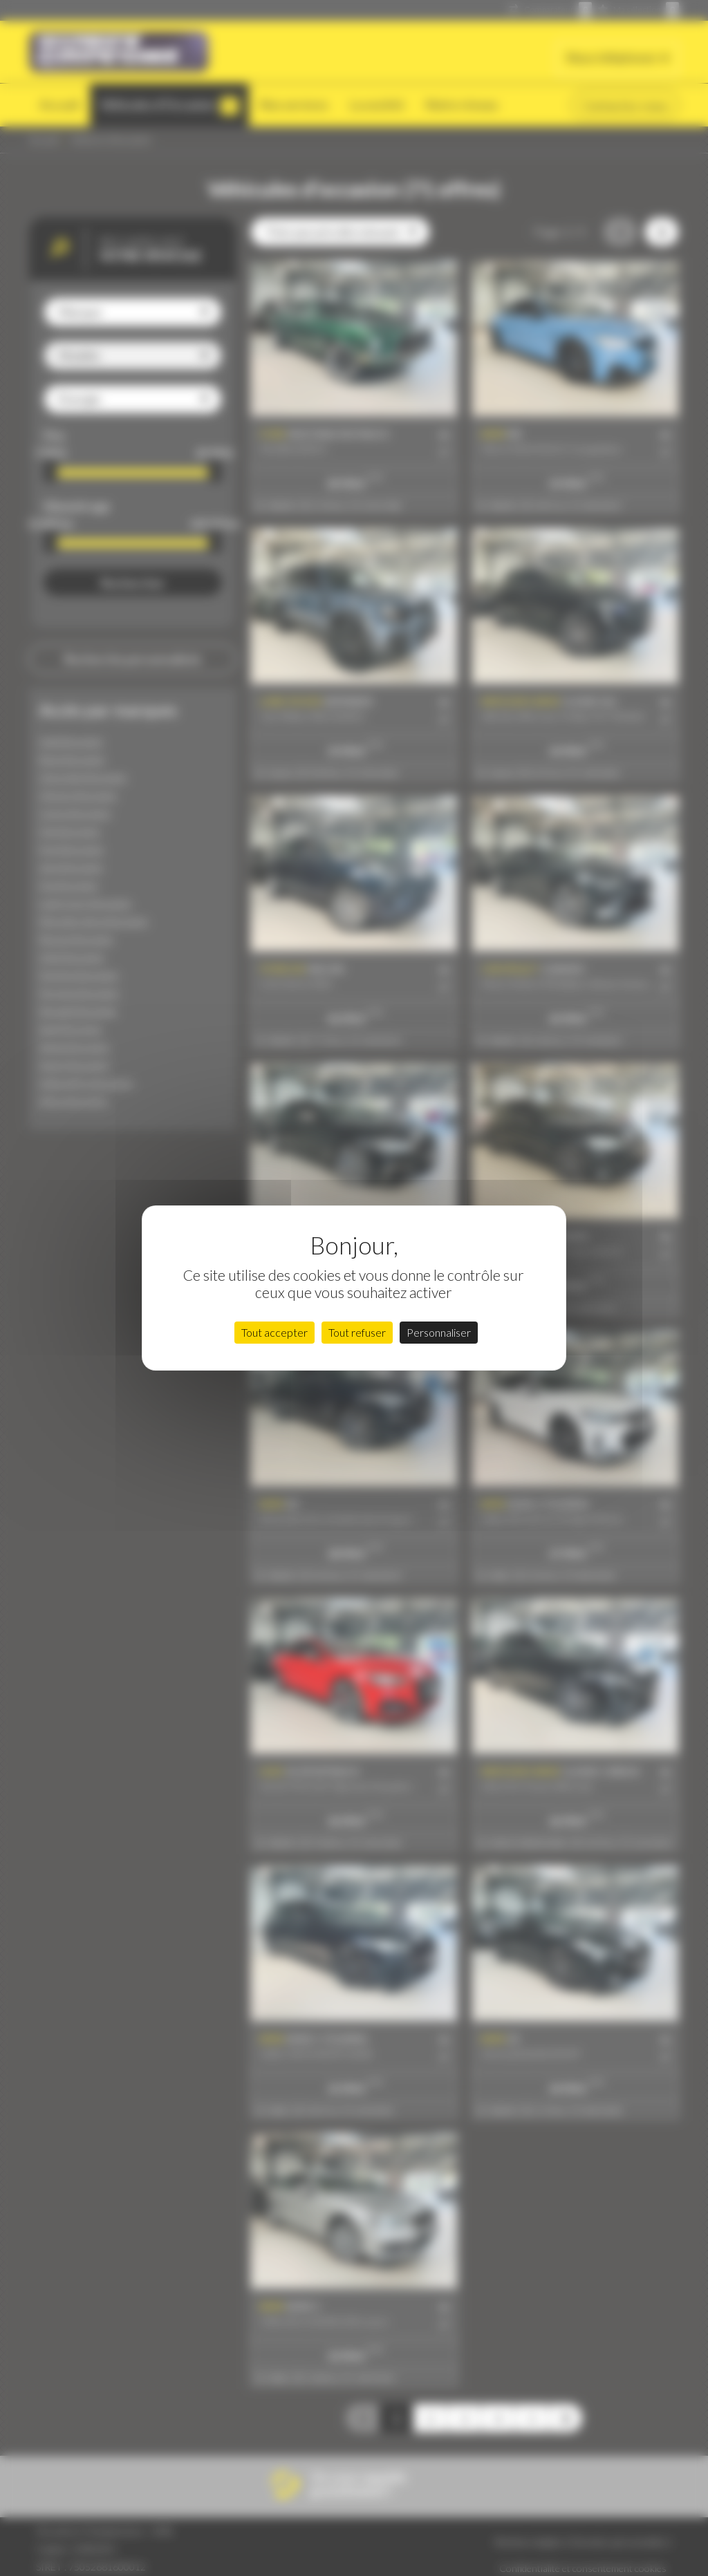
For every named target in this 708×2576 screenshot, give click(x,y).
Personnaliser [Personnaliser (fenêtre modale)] (439, 1332)
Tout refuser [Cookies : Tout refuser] (357, 1332)
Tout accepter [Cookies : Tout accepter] (274, 1332)
